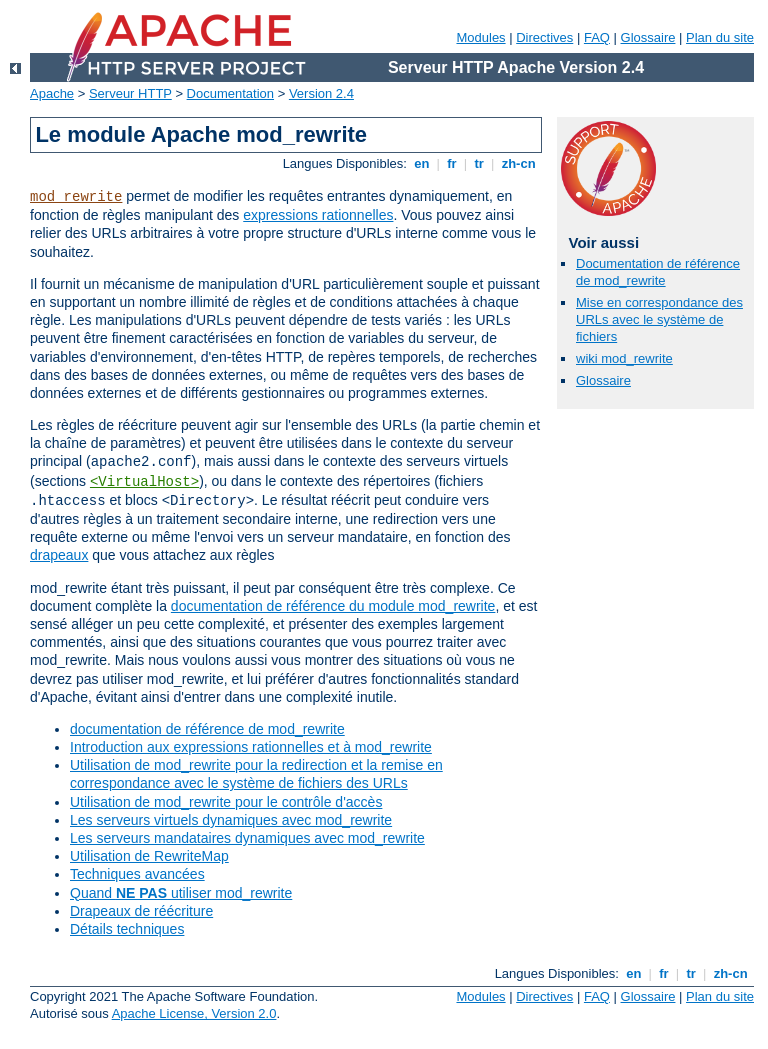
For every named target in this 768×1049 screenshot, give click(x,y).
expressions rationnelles (318, 215)
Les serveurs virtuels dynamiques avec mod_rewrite (231, 820)
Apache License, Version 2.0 (194, 1013)
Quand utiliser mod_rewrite (181, 893)
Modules (480, 37)
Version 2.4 (321, 93)
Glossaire (648, 37)
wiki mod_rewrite (624, 358)
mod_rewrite (76, 197)
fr (452, 163)
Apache (52, 93)
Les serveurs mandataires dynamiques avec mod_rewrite (247, 838)
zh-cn (518, 163)
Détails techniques (127, 929)
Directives (544, 37)
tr (479, 163)
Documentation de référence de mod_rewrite (658, 272)
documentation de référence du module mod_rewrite (333, 606)
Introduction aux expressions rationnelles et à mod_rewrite (251, 747)
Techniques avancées (137, 874)
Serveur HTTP (130, 93)
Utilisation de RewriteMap (149, 856)
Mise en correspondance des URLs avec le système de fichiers (659, 319)
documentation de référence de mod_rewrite (207, 729)
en (422, 163)
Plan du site (720, 37)
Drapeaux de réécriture (141, 911)
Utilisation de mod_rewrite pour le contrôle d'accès (226, 802)
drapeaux (59, 555)
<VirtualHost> (144, 482)
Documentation (230, 93)
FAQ (597, 37)
